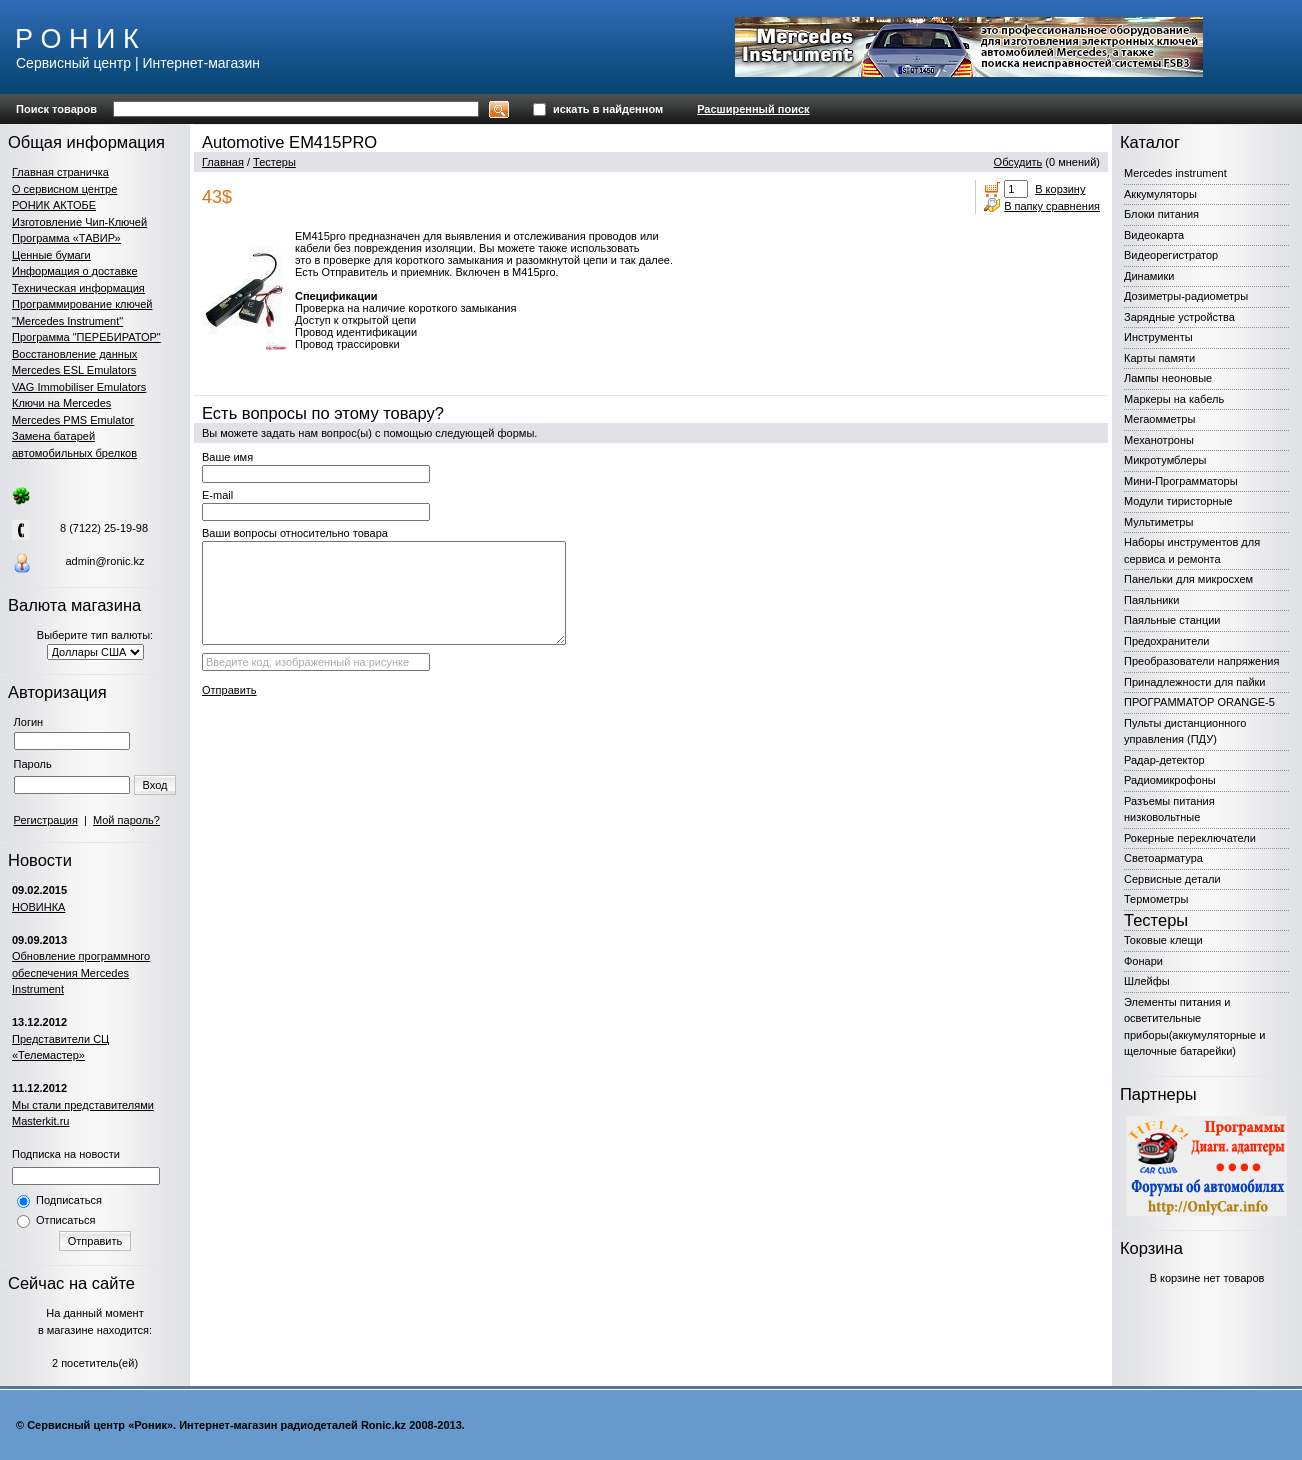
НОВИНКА (38, 907)
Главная (223, 162)
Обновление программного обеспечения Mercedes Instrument (81, 972)
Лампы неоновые (1168, 378)
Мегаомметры (1159, 419)
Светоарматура (1163, 858)
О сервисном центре (64, 189)
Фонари (1143, 961)
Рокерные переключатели (1190, 838)
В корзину (1060, 189)
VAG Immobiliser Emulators (79, 387)
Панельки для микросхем (1188, 579)
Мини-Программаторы (1181, 481)
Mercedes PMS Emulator (73, 420)
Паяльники (1151, 600)
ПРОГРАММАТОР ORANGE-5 (1199, 702)
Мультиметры (1158, 522)
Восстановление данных (74, 354)
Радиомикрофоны (1170, 780)
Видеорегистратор (1171, 255)
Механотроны (1159, 440)
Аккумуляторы (1160, 194)
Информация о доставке (75, 271)
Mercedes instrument (1175, 173)
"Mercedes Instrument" (67, 321)
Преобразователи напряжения (1201, 661)
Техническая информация (78, 288)
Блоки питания (1161, 214)
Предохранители (1167, 641)
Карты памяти (1159, 358)
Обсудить (1018, 162)
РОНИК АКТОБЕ (54, 205)
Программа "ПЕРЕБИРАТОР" (86, 337)
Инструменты (1158, 337)
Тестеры (274, 162)
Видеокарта (1154, 235)
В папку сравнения (1052, 206)
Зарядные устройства (1179, 317)
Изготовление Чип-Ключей (79, 222)
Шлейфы (1147, 981)
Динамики (1149, 276)
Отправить (95, 1241)
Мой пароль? (126, 820)
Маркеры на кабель (1174, 399)
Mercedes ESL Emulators (74, 370)
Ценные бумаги (51, 255)
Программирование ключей (82, 304)
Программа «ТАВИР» (66, 238)
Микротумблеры (1165, 460)
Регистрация (46, 820)
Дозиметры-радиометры (1186, 296)
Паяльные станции (1172, 620)
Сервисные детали (1172, 879)
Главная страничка (60, 172)
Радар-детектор (1164, 760)
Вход (155, 785)
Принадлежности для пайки (1195, 682)
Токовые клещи (1163, 940)
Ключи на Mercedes (61, 403)
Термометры (1156, 899)
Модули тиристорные (1178, 501)
